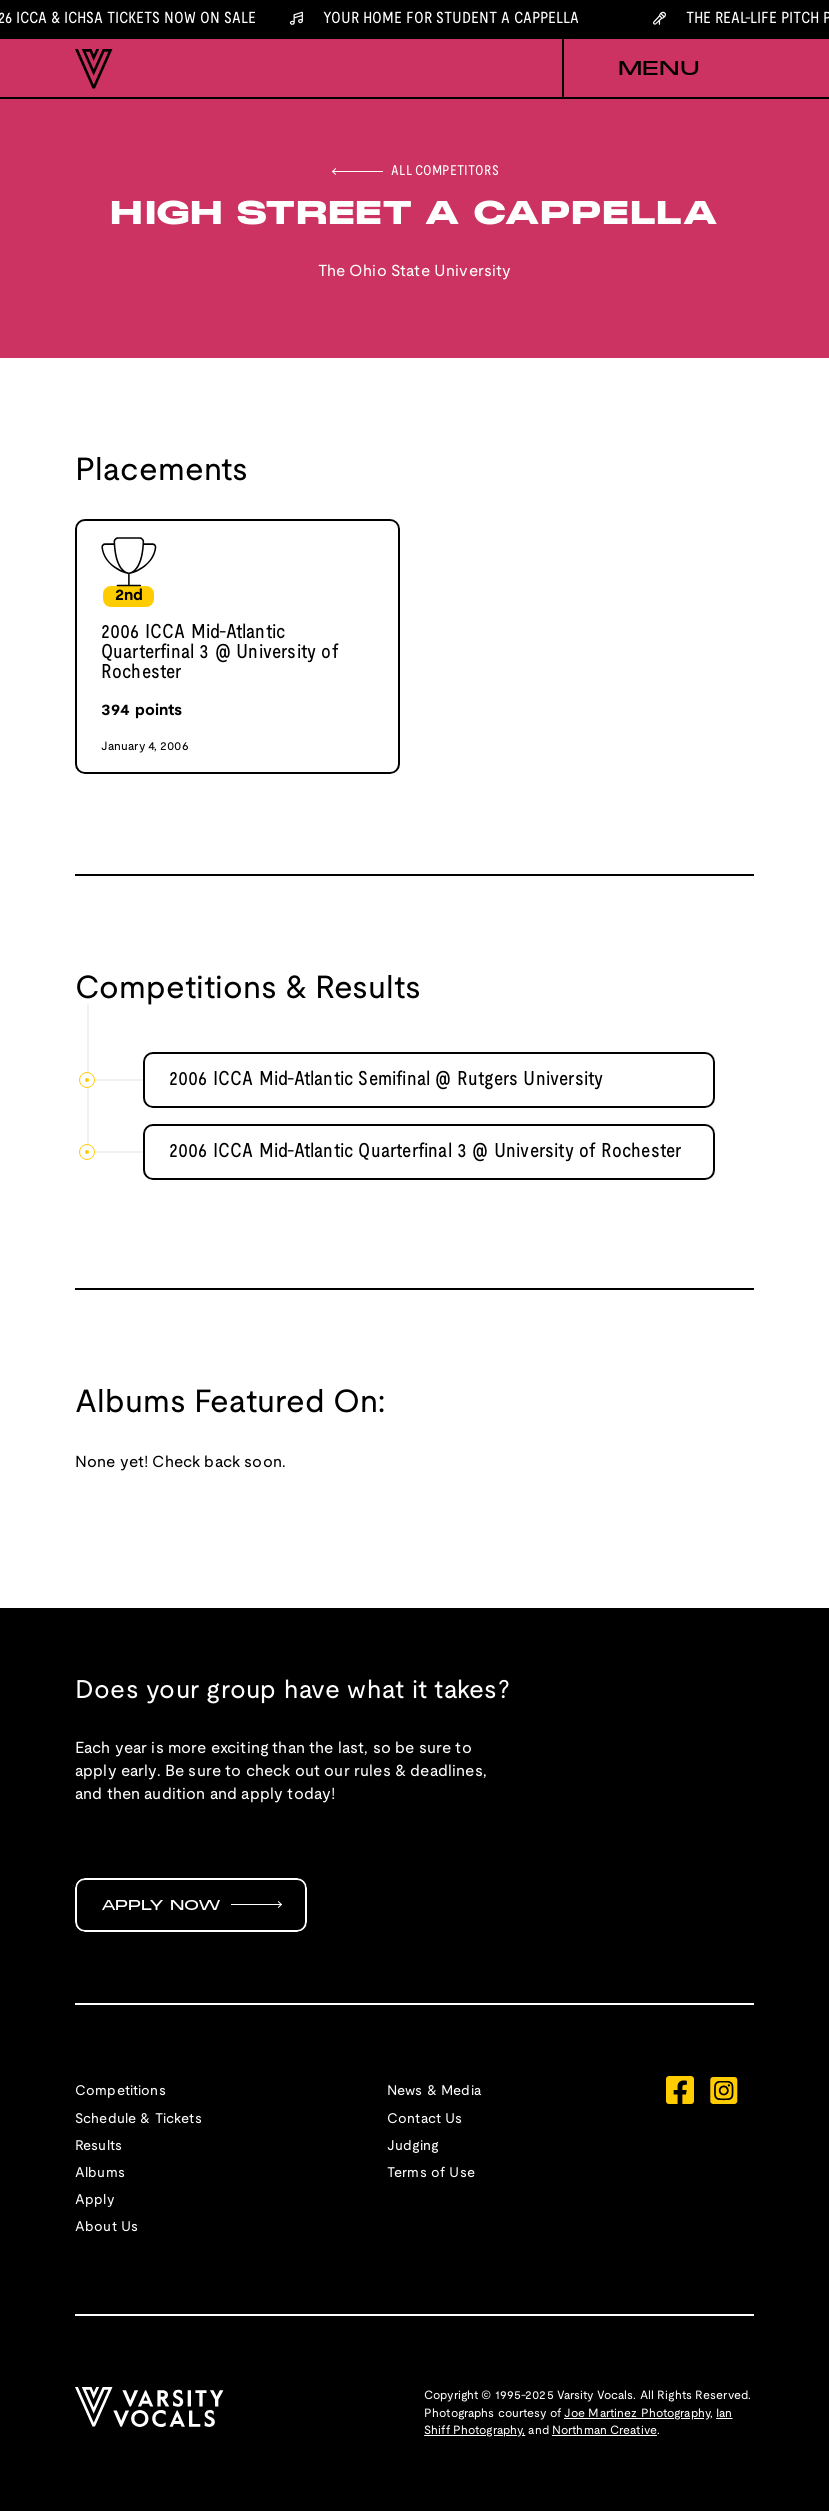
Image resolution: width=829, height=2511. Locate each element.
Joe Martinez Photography (637, 2413)
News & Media (434, 2091)
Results (98, 2146)
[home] (94, 69)
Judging (412, 2146)
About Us (106, 2227)
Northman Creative (604, 2430)
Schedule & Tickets (138, 2119)
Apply (95, 2200)
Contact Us (425, 2119)
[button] (658, 69)
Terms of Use (431, 2173)
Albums (100, 2173)
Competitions (120, 2091)
